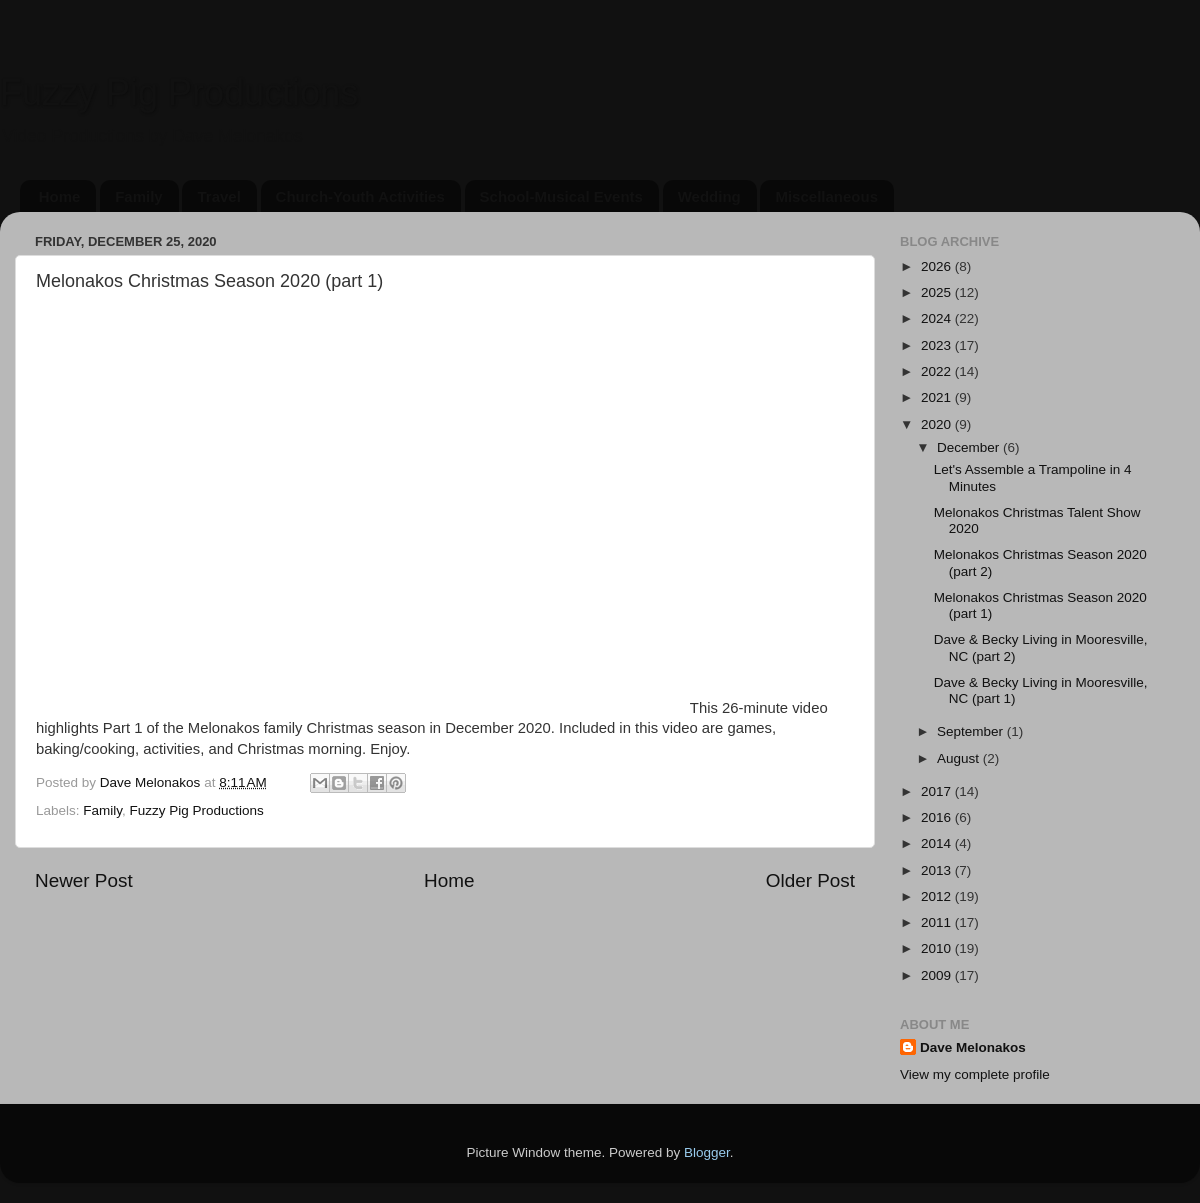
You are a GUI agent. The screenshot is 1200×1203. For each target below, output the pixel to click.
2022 (938, 371)
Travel (218, 196)
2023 (938, 345)
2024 (938, 318)
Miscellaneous (826, 196)
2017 (938, 791)
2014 (938, 843)
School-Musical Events (561, 196)
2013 (938, 870)
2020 (938, 424)
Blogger (707, 1152)
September (972, 731)
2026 (938, 266)
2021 (938, 397)
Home (60, 196)
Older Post (810, 880)
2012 (938, 896)
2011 (938, 922)
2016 (938, 817)
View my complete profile (975, 1074)
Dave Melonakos (973, 1047)
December (970, 447)
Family (139, 196)
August (960, 758)
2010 (938, 948)
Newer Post (84, 880)
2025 (938, 292)
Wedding (709, 196)
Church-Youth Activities (360, 196)
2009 (938, 975)
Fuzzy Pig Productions (179, 92)
